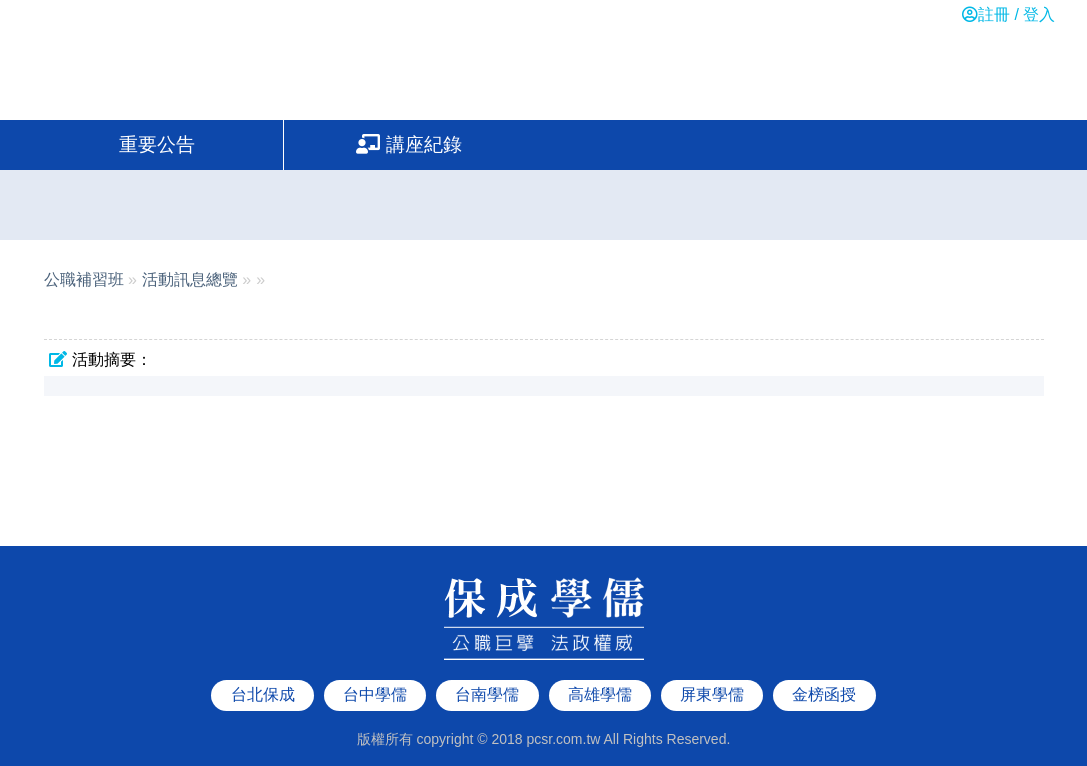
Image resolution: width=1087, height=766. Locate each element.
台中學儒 (375, 676)
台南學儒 (487, 676)
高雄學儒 (600, 676)
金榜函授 (824, 676)
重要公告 (157, 144)
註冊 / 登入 (1008, 14)
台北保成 (263, 676)
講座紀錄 (408, 144)
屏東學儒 (712, 676)
